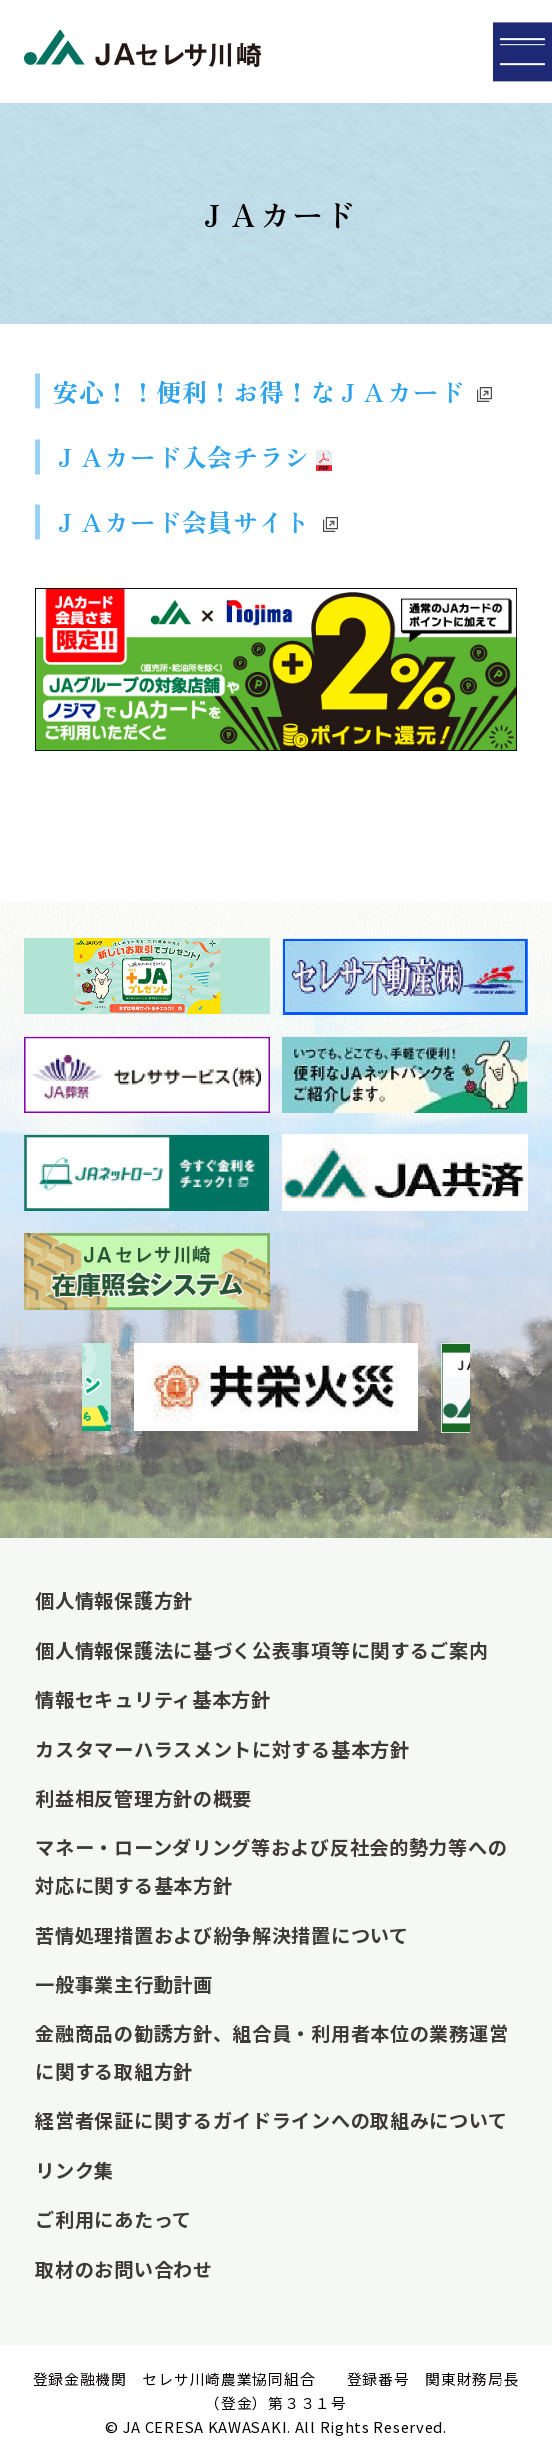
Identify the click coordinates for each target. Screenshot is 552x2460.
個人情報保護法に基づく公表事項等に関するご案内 (261, 1650)
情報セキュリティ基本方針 (152, 1699)
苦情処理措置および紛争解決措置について (221, 1935)
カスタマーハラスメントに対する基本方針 (222, 1749)
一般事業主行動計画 (123, 1984)
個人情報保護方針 (114, 1600)
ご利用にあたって (113, 2219)
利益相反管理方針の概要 (143, 1798)
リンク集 (74, 2170)
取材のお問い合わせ (123, 2269)
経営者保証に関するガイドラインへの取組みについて (271, 2120)
